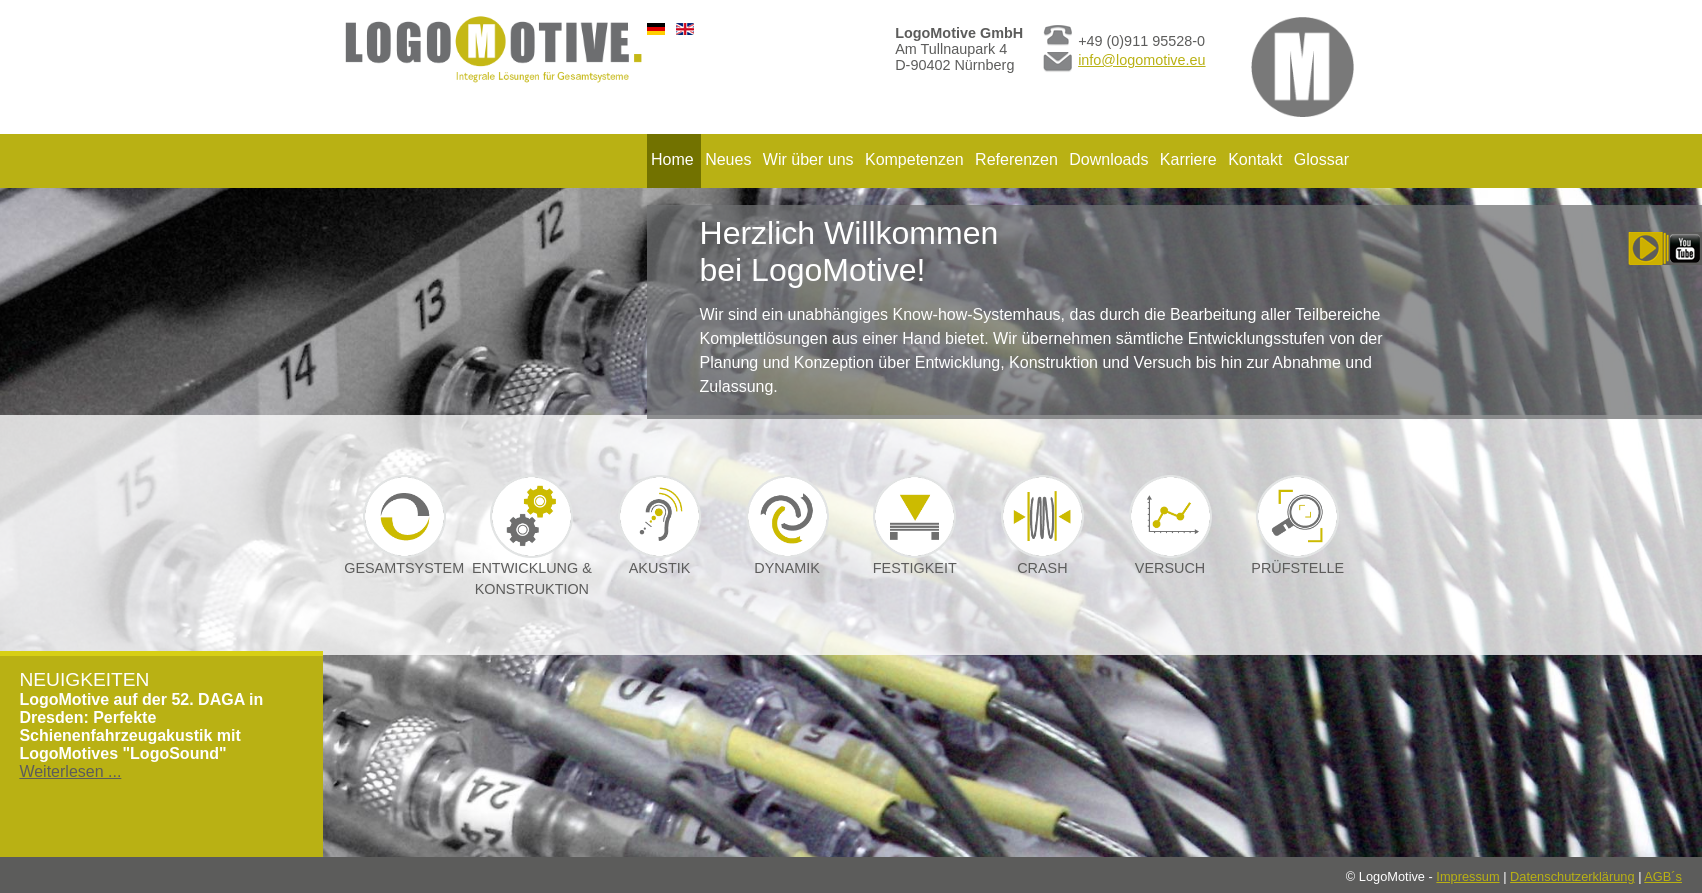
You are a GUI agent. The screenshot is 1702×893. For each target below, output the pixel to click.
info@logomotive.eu (1141, 60)
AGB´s (1663, 876)
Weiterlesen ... (70, 771)
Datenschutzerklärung (1572, 876)
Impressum (1467, 876)
